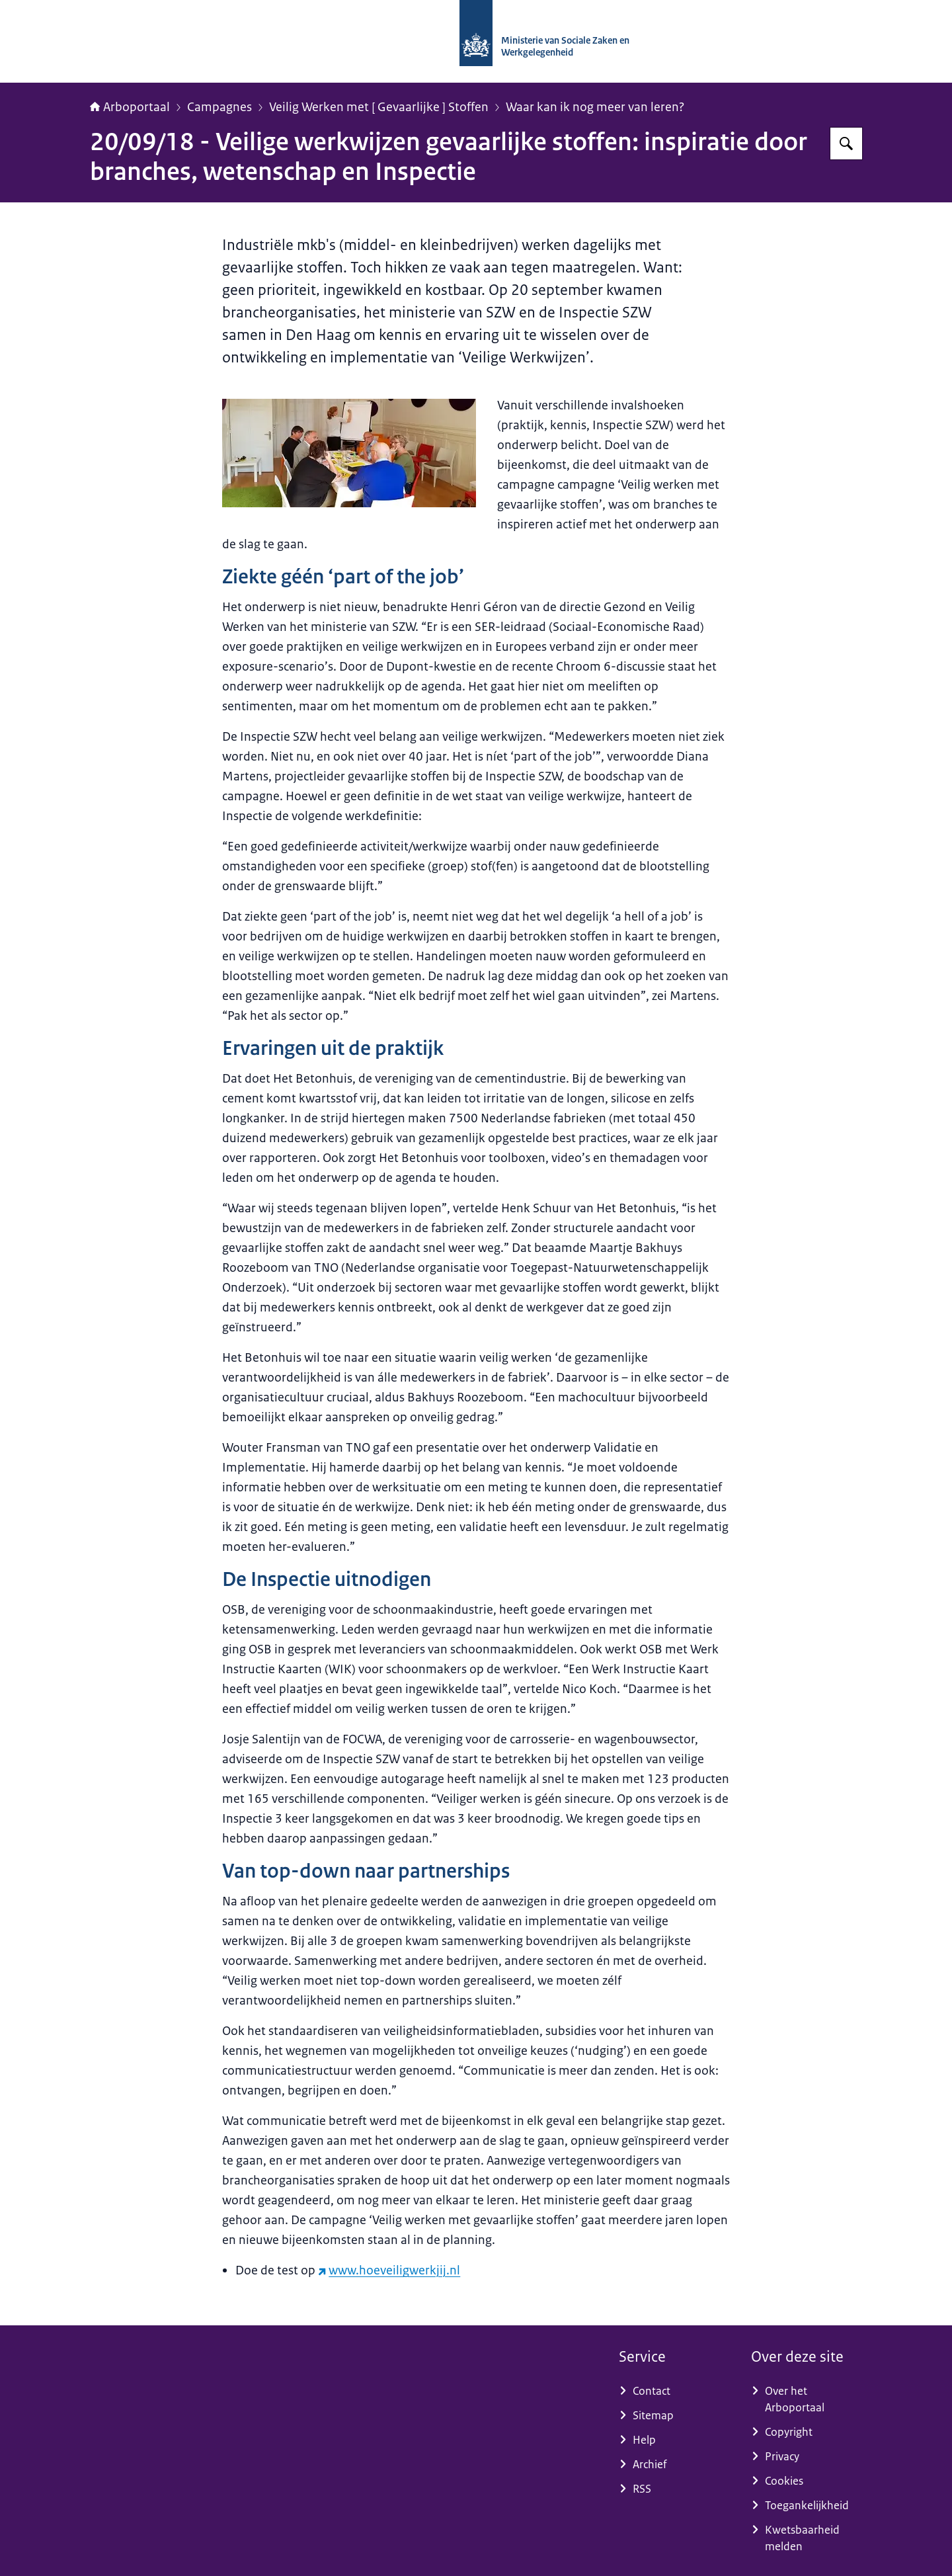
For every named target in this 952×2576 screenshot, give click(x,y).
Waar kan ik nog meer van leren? (595, 107)
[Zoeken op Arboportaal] (846, 143)
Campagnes (219, 107)
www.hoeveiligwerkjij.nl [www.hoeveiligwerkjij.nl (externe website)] (389, 2270)
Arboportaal (130, 107)
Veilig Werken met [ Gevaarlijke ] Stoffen (379, 107)
